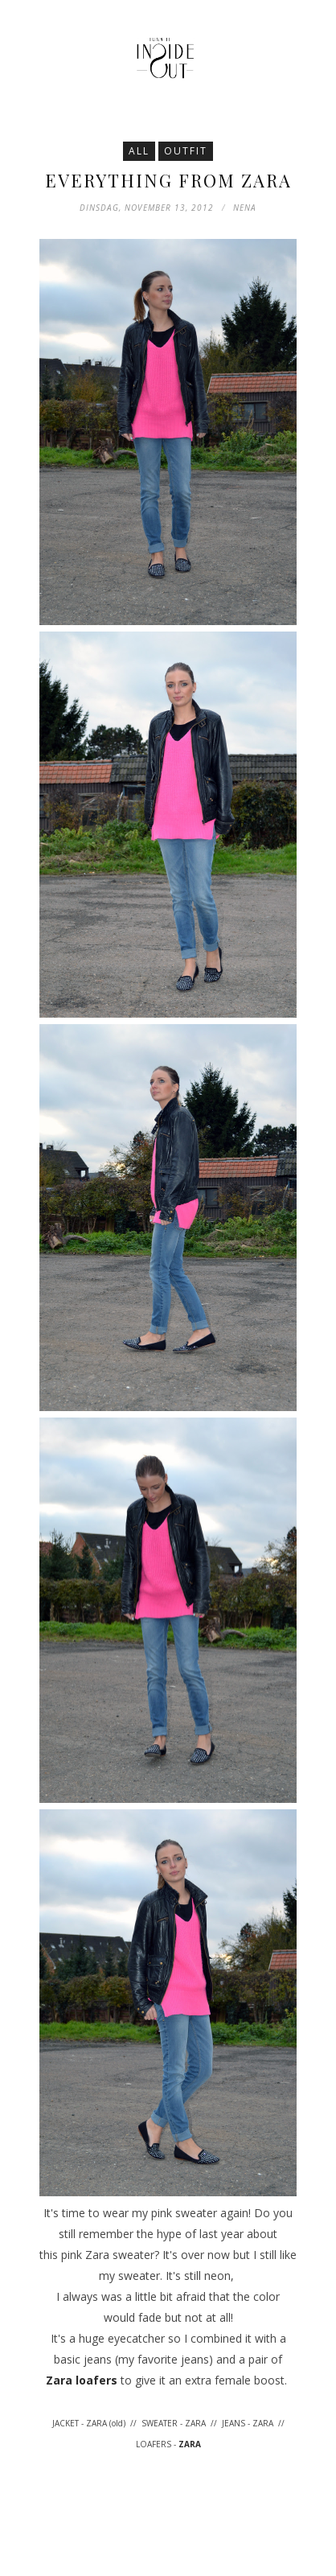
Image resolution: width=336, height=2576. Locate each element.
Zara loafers (81, 2380)
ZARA (189, 2444)
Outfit (185, 151)
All (139, 151)
